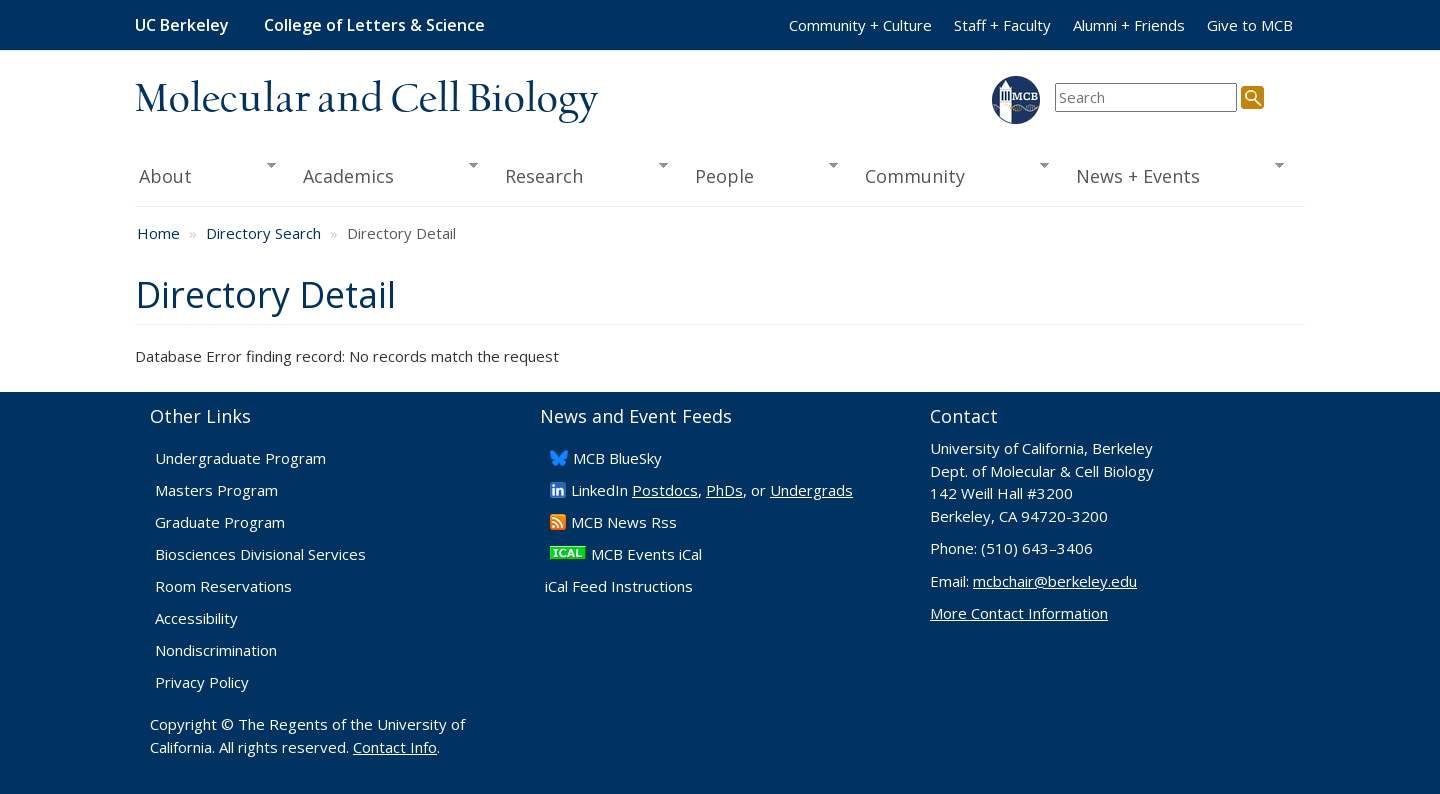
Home (158, 233)
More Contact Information (1019, 613)
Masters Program (216, 490)
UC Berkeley (182, 25)
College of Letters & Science (374, 25)
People (759, 174)
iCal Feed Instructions (619, 586)
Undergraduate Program (240, 458)
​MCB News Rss (624, 522)
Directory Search (263, 233)
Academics (384, 174)
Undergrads (811, 490)
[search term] (1146, 97)
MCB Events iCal (646, 554)
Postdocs (665, 490)
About (205, 174)
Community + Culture (860, 25)
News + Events (1173, 174)
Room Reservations (223, 586)
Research (580, 174)
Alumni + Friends (1129, 25)
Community (951, 174)
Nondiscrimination (216, 650)
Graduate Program (220, 522)
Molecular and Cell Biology (366, 100)
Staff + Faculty (1002, 25)
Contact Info (395, 747)
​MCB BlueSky (617, 458)
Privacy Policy (202, 682)
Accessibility (196, 618)
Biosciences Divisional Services (260, 554)
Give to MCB (1250, 25)
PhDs (724, 490)
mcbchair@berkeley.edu (1055, 581)
